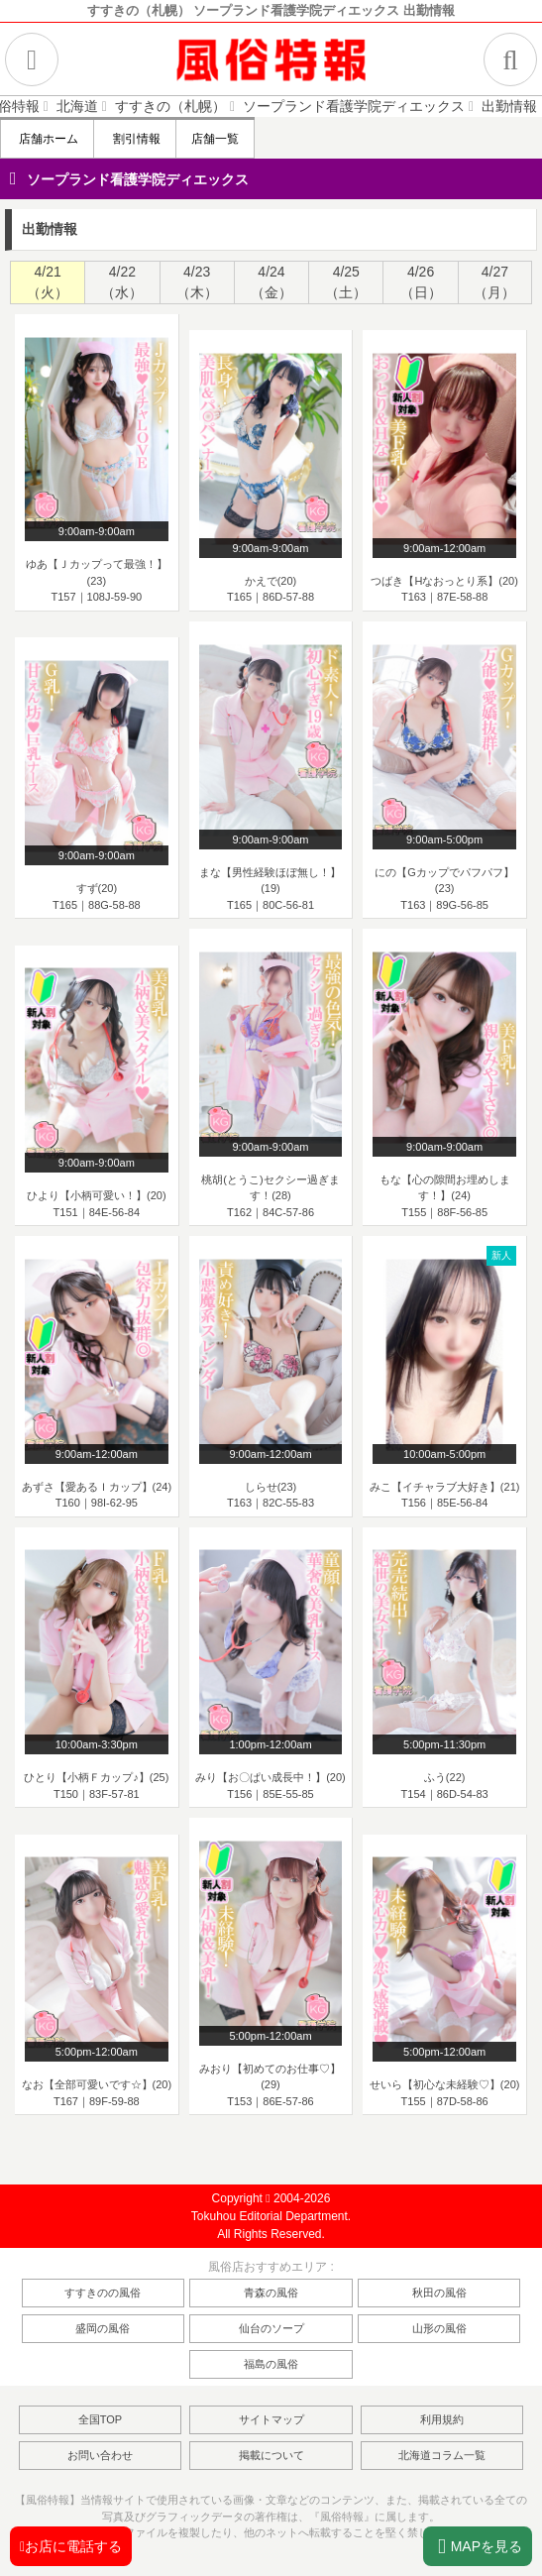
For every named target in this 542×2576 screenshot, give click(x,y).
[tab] (47, 282)
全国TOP (100, 2419)
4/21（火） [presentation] (47, 282)
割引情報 (134, 139)
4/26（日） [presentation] (421, 282)
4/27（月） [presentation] (494, 282)
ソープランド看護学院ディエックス (138, 179)
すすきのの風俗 (102, 2292)
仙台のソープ (271, 2328)
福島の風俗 (271, 2364)
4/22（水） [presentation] (122, 282)
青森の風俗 (271, 2292)
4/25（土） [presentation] (346, 282)
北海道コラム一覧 (442, 2455)
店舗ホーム (47, 139)
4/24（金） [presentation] (271, 282)
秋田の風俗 (439, 2292)
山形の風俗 (439, 2328)
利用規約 (442, 2419)
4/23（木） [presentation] (197, 282)
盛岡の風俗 (102, 2328)
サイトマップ (271, 2419)
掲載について (271, 2455)
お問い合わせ (100, 2455)
